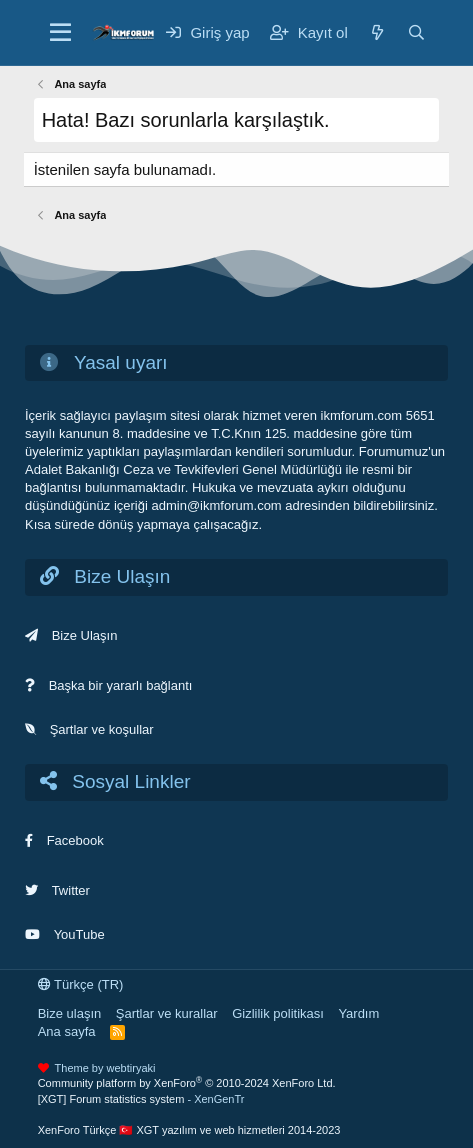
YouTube (79, 934)
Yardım (358, 1013)
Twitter (71, 890)
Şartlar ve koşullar (102, 729)
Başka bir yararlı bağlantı (121, 685)
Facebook (75, 840)
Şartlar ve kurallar (167, 1013)
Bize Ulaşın (85, 635)
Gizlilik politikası (278, 1013)
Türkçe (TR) (81, 984)
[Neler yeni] (377, 32)
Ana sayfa (67, 1031)
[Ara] (416, 32)
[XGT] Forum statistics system (141, 1099)
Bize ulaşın (70, 1013)
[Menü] (60, 33)
